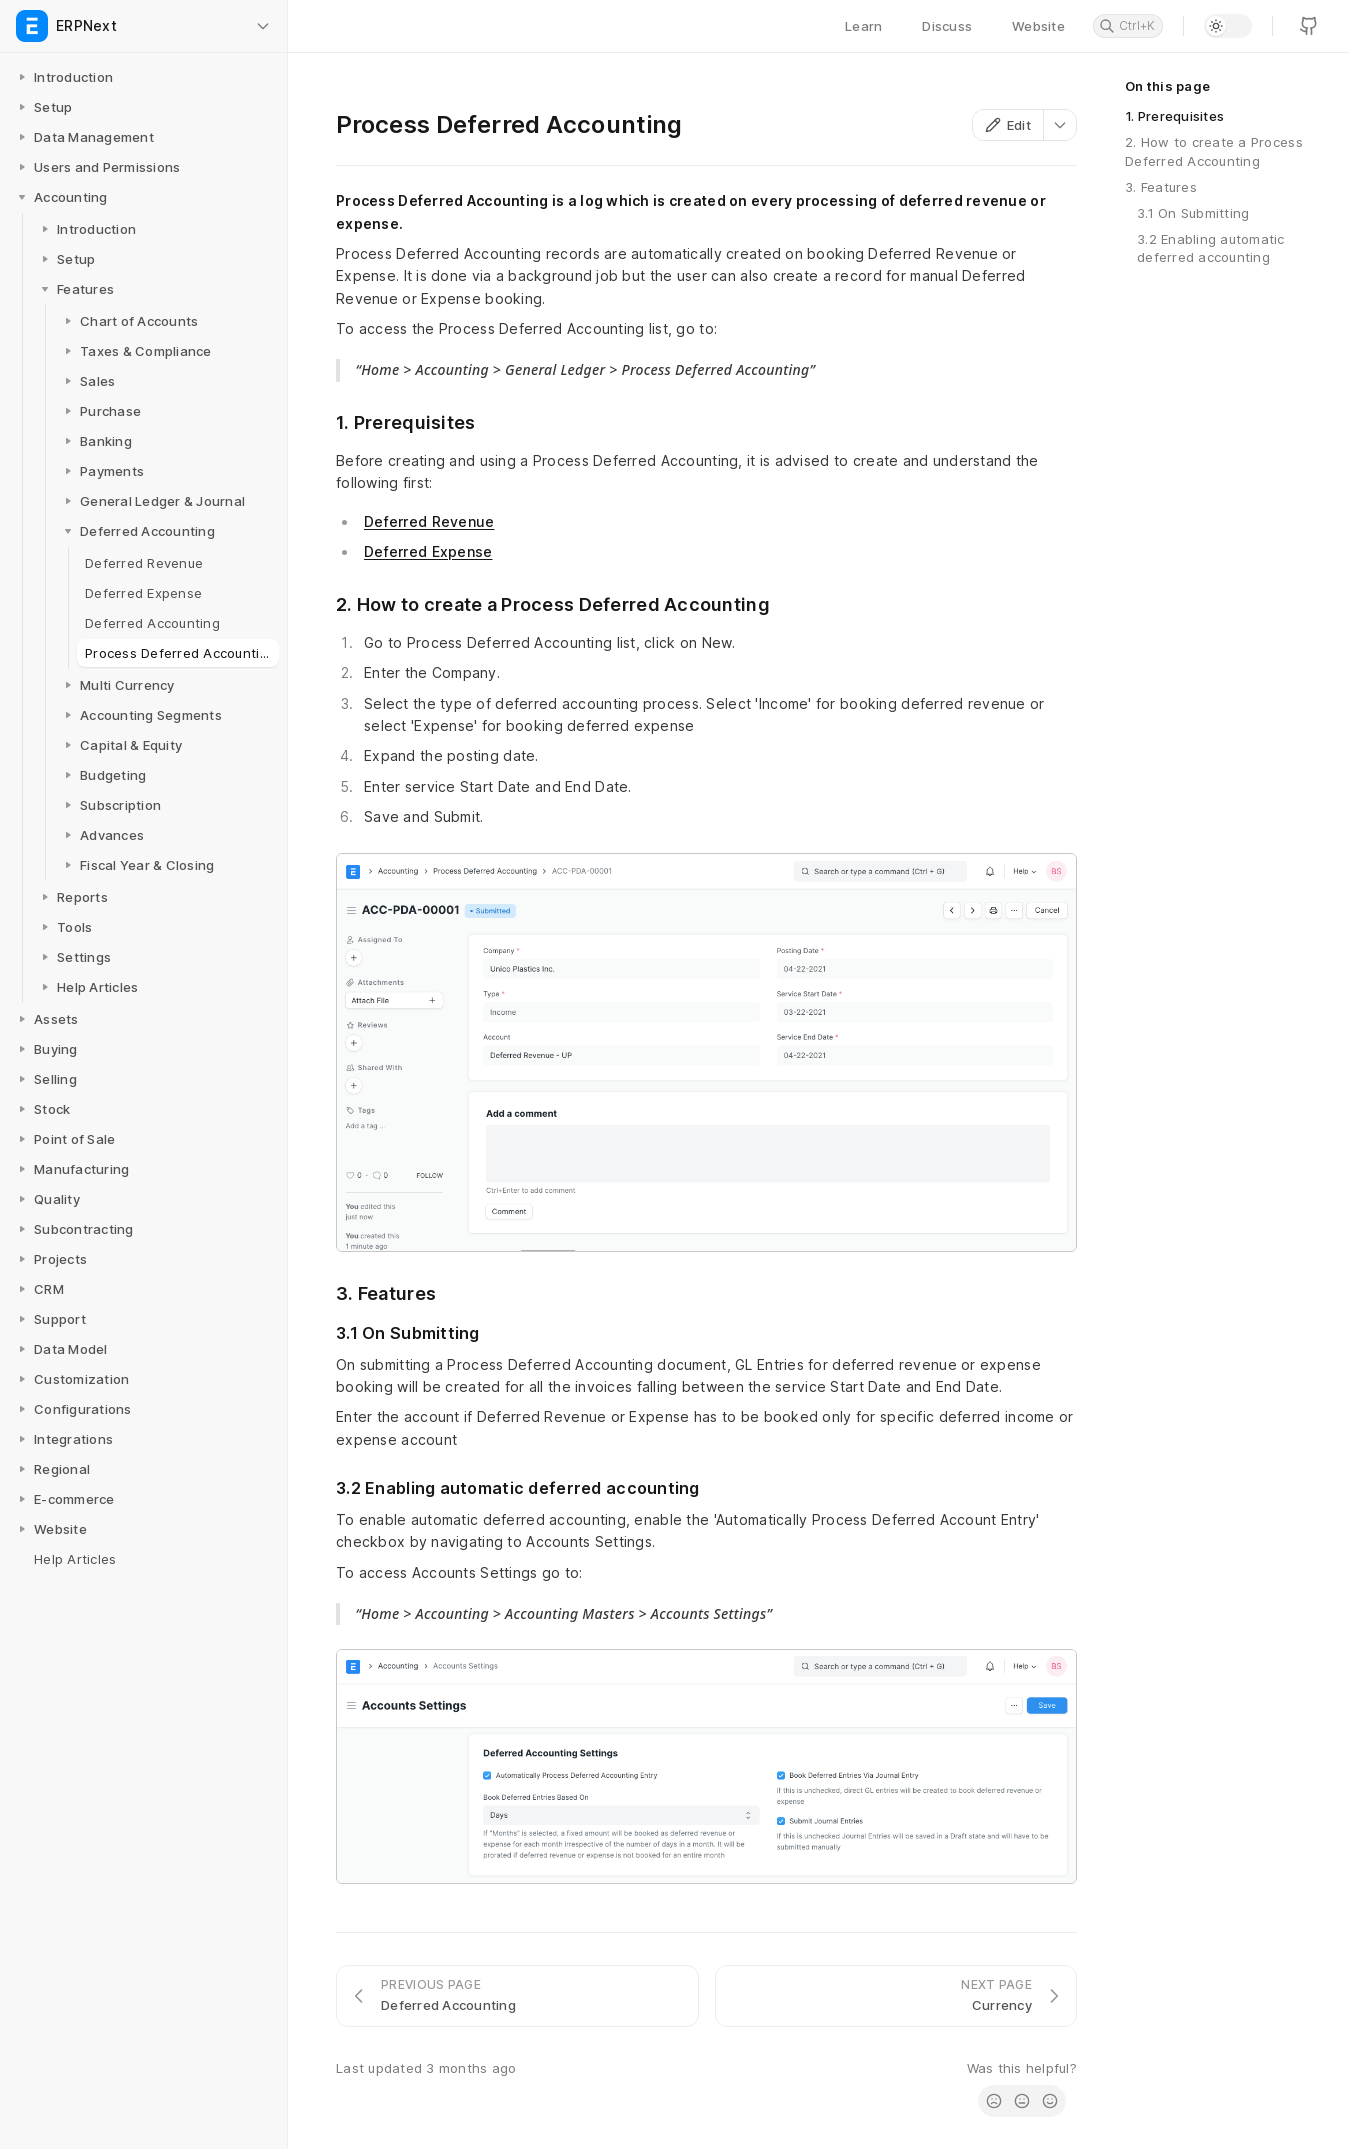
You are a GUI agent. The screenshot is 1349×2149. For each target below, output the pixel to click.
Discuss (947, 26)
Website (1038, 26)
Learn (863, 26)
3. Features (1161, 187)
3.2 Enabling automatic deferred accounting (1211, 248)
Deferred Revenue (429, 521)
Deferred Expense (428, 551)
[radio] (994, 2101)
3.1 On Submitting (1193, 213)
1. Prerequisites (1174, 116)
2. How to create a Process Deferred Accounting (1214, 151)
